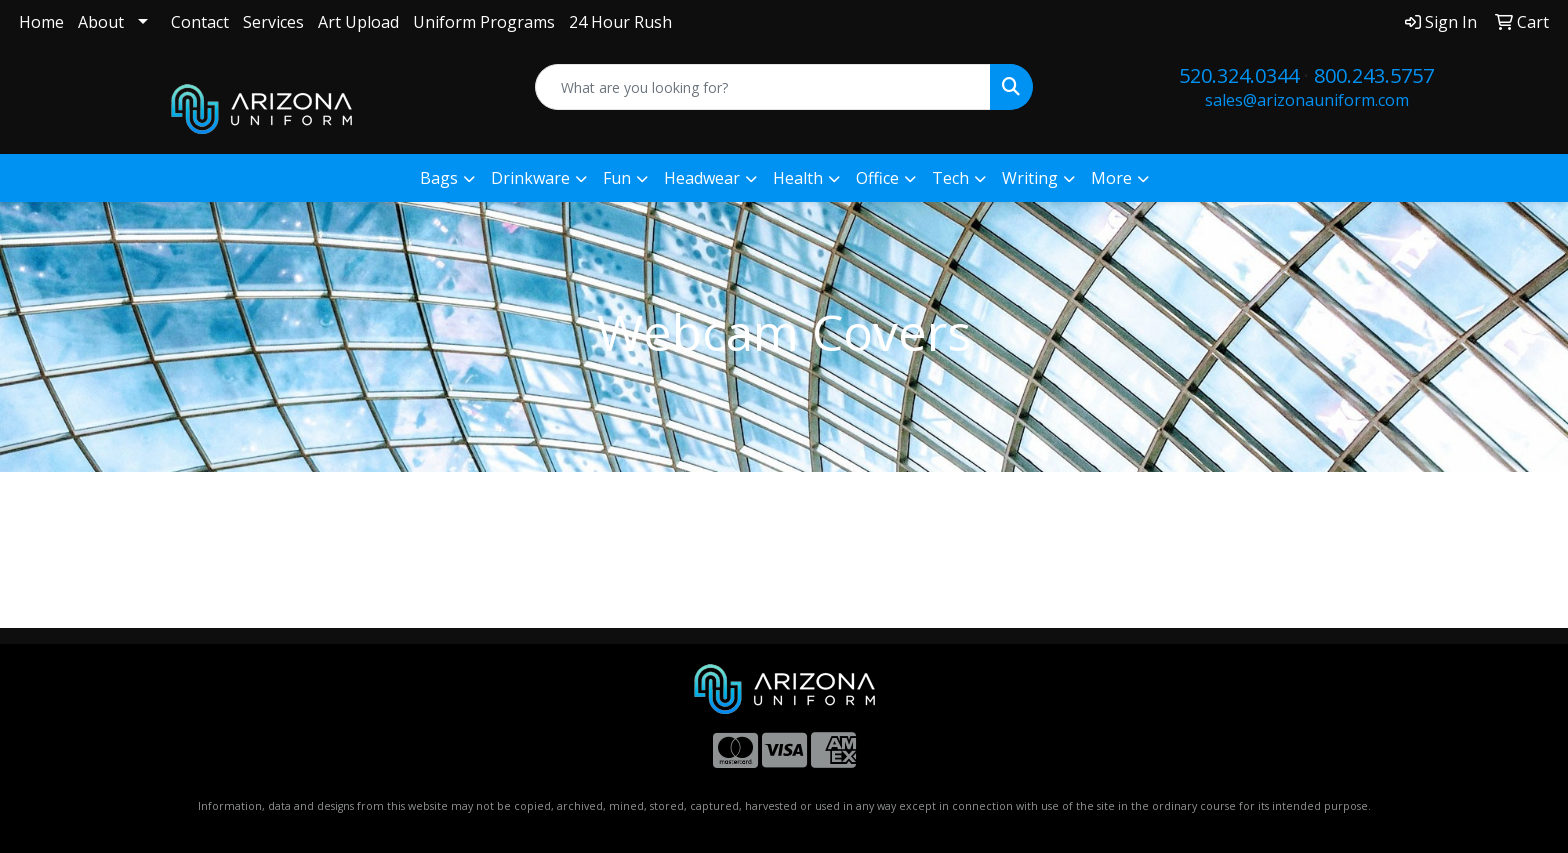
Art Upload (358, 22)
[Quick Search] (763, 87)
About (101, 22)
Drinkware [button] (530, 178)
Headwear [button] (702, 178)
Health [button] (798, 178)
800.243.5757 (1374, 75)
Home (41, 22)
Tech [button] (950, 178)
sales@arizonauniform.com (1307, 100)
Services (273, 22)
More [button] (1111, 178)
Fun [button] (617, 178)
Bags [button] (439, 178)
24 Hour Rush (620, 22)
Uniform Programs (484, 22)
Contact (200, 22)
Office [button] (877, 178)
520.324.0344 (1239, 75)
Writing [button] (1030, 178)
